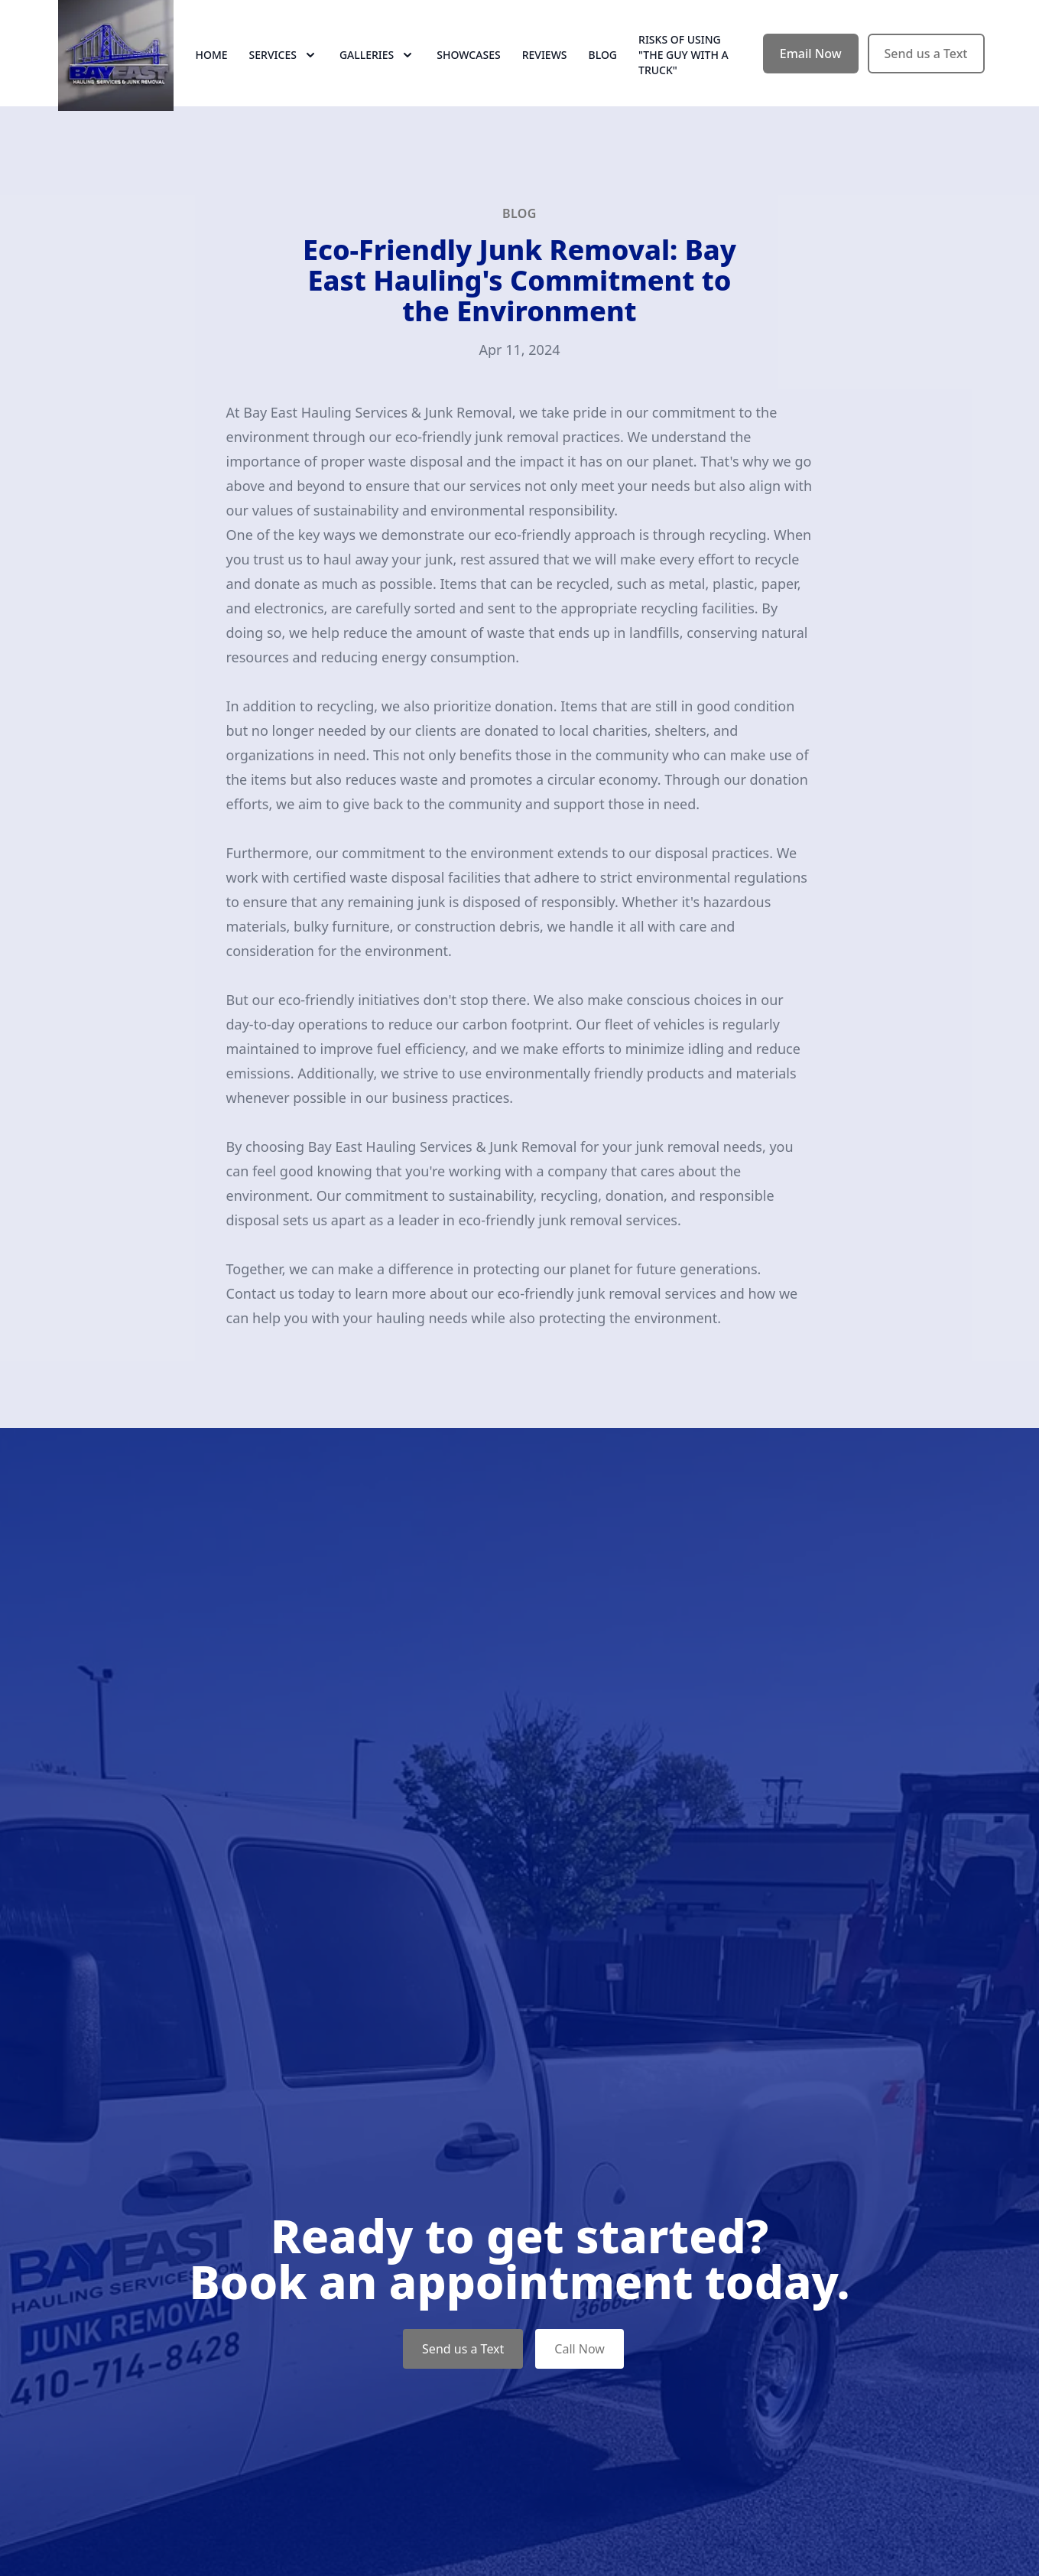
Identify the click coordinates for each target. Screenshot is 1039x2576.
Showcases (468, 68)
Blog (603, 68)
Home (212, 68)
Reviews (544, 68)
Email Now (811, 67)
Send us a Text (926, 67)
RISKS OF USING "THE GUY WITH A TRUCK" (683, 68)
